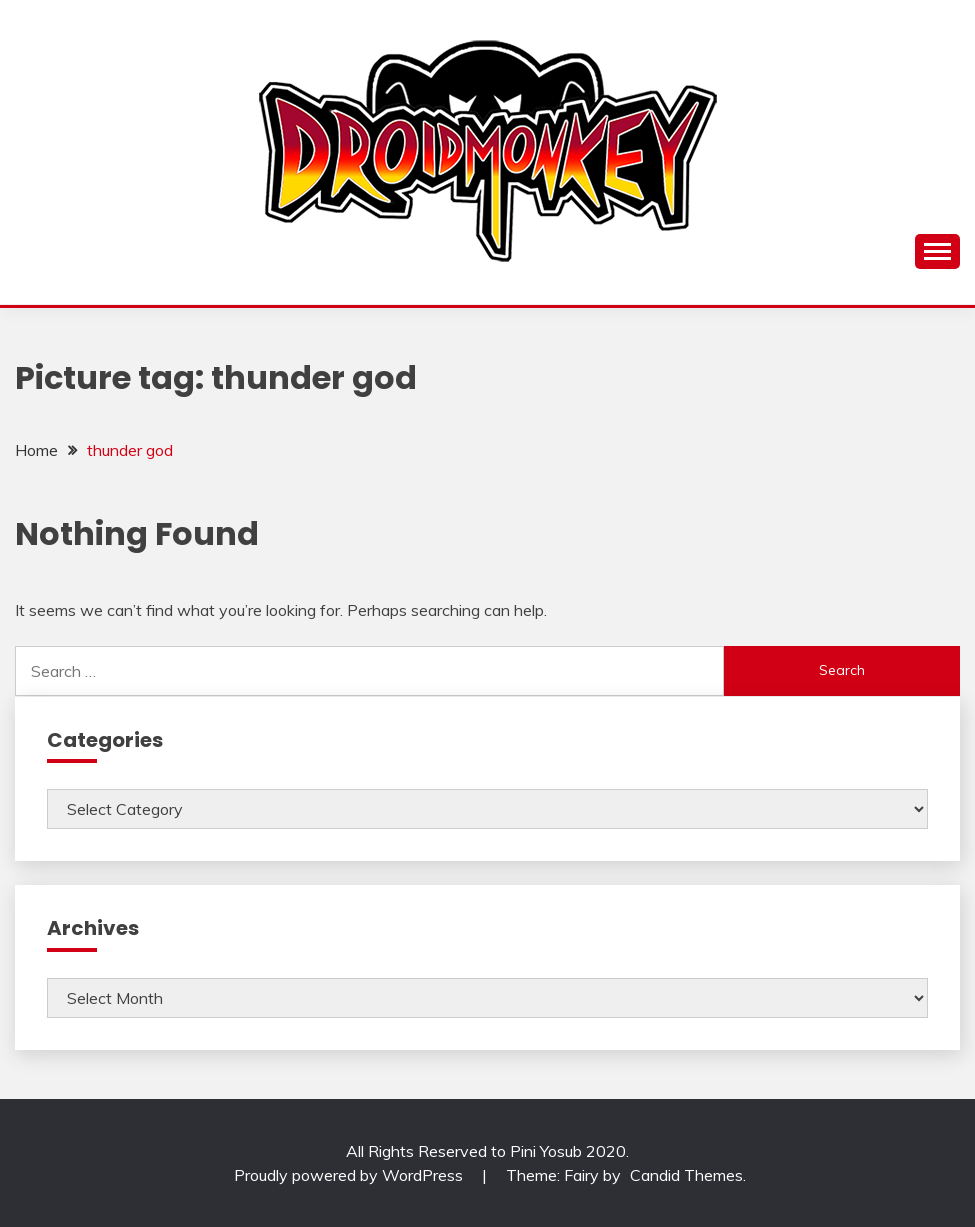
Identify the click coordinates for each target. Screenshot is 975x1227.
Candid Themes (686, 1175)
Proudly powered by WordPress (350, 1175)
